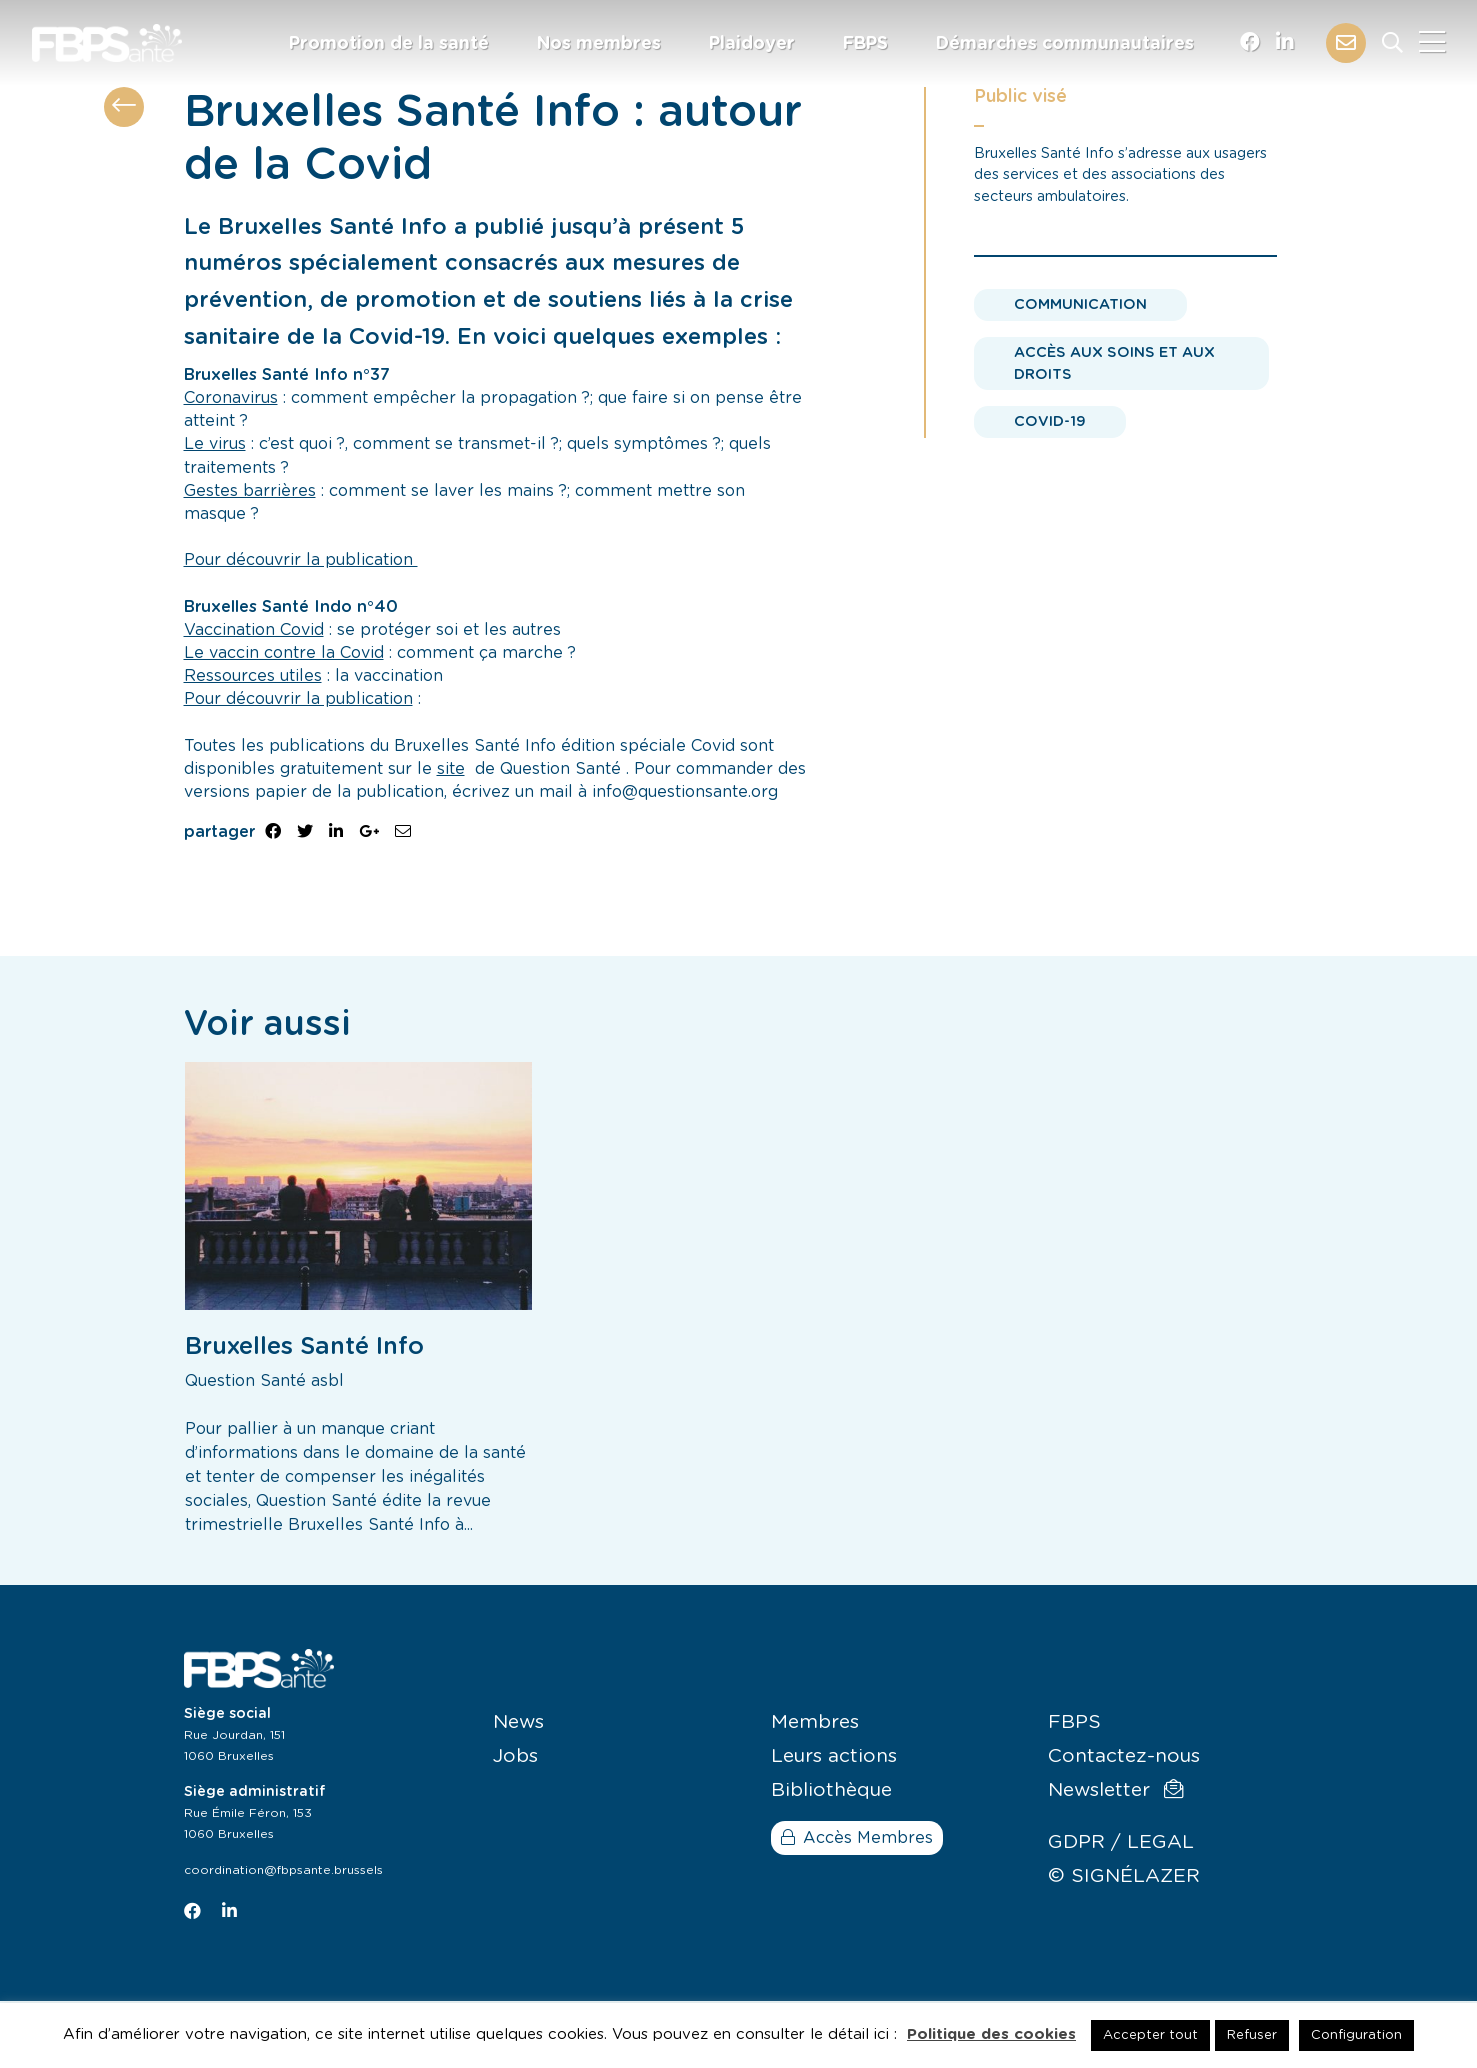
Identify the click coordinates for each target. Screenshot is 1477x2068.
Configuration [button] (1356, 2035)
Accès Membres (857, 1838)
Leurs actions (834, 1756)
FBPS (865, 44)
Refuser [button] (1252, 2035)
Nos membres (599, 44)
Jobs (515, 1756)
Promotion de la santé (389, 44)
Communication (1080, 304)
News (518, 1722)
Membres (815, 1722)
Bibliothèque (831, 1790)
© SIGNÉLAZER (1124, 1876)
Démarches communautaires (1065, 44)
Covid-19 (1050, 421)
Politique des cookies (991, 2034)
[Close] (1432, 43)
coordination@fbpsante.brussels (283, 1870)
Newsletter (1115, 1790)
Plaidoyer (752, 44)
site (451, 769)
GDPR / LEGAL (1121, 1842)
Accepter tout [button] (1150, 2035)
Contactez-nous (1124, 1756)
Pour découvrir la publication (301, 560)
